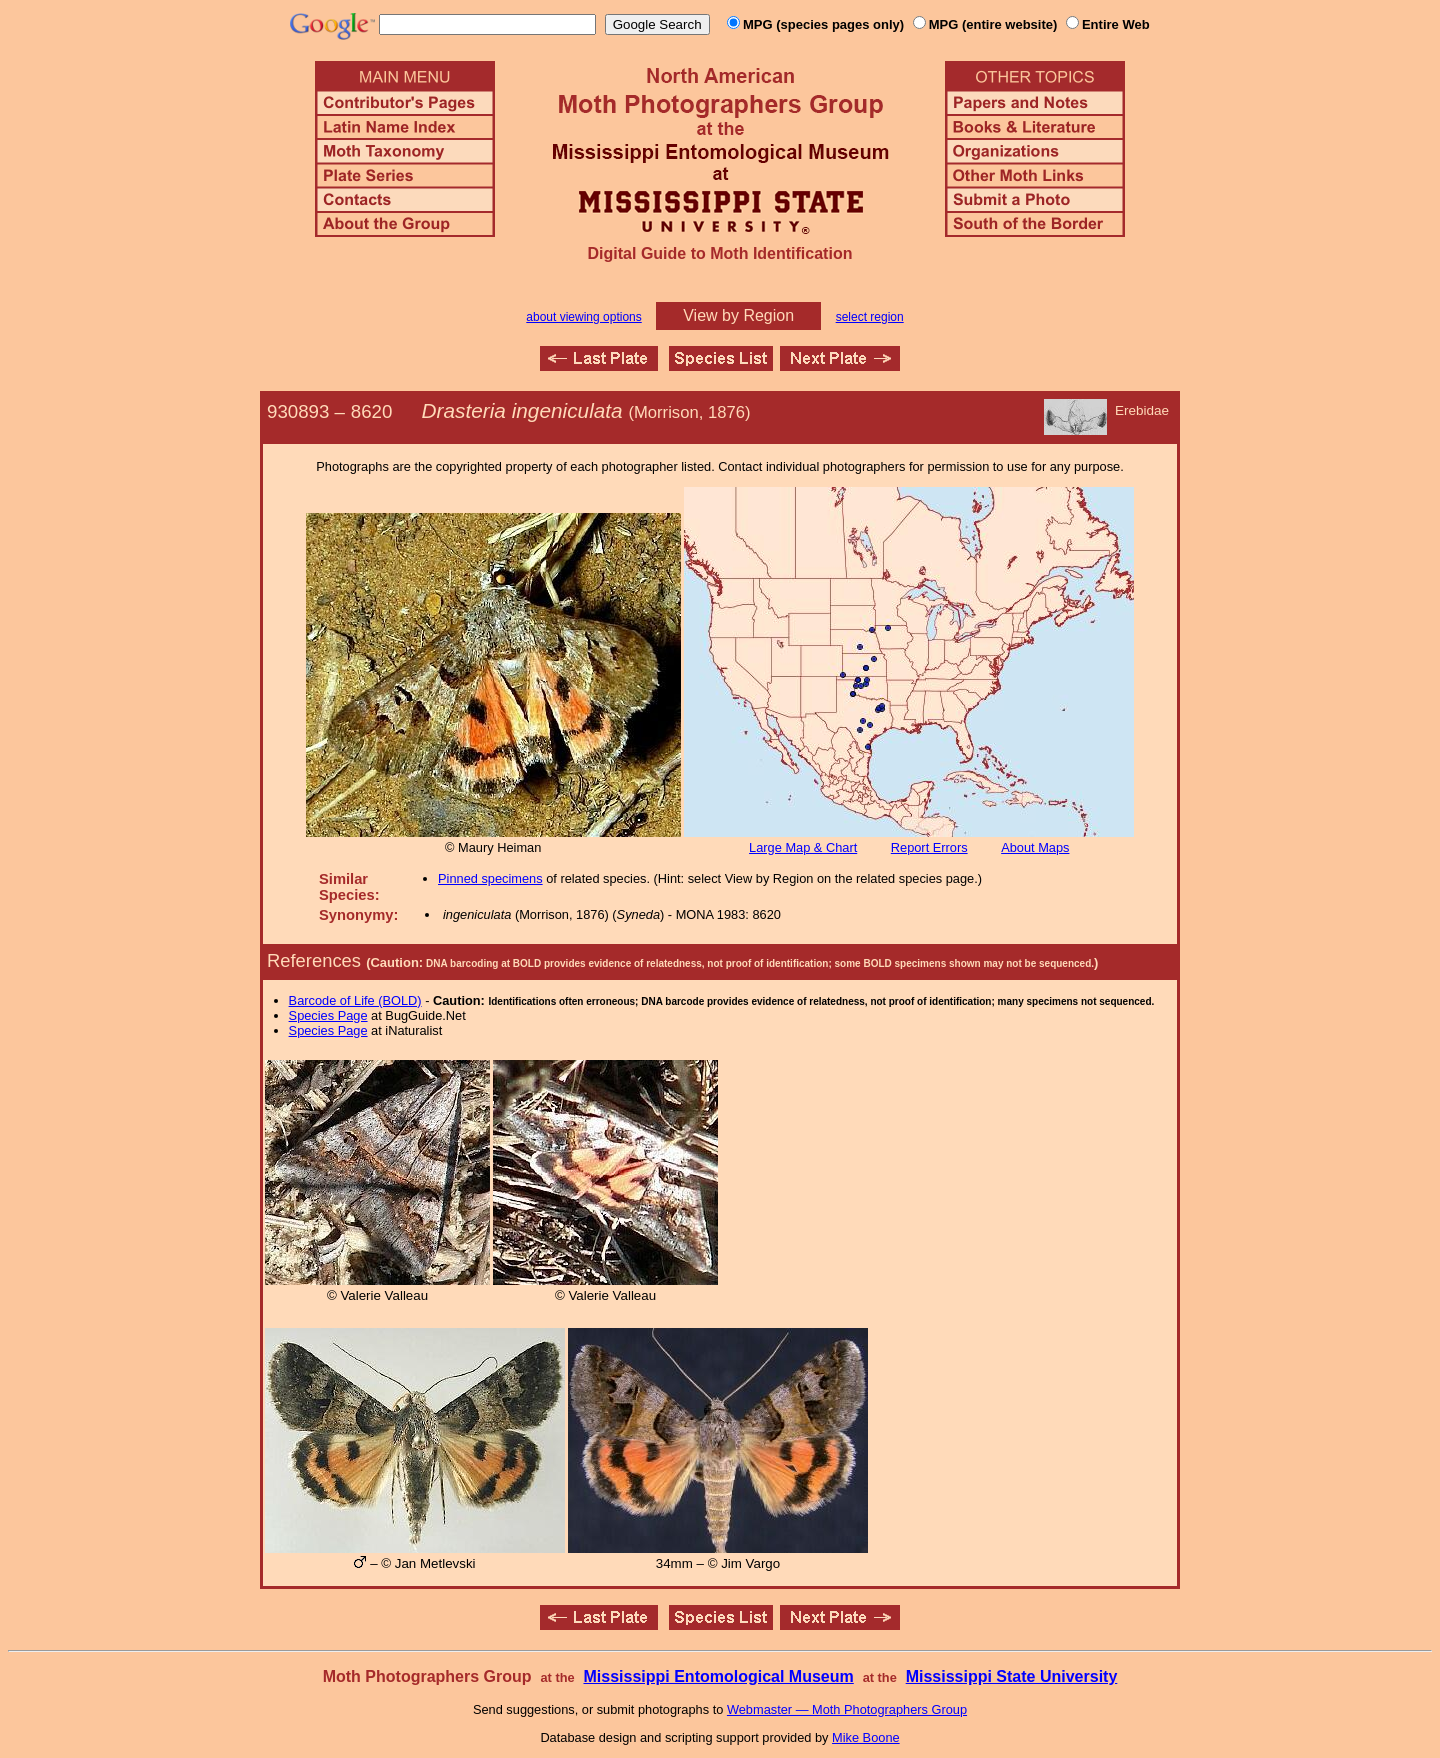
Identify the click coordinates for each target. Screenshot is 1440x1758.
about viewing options (583, 317)
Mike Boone (866, 1737)
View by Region (738, 315)
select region (870, 317)
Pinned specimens (490, 878)
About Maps (1035, 847)
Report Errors (929, 847)
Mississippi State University (1012, 1676)
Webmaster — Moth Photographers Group (847, 1709)
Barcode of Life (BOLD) (355, 1000)
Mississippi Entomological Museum (718, 1676)
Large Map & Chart (803, 847)
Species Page (328, 1015)
